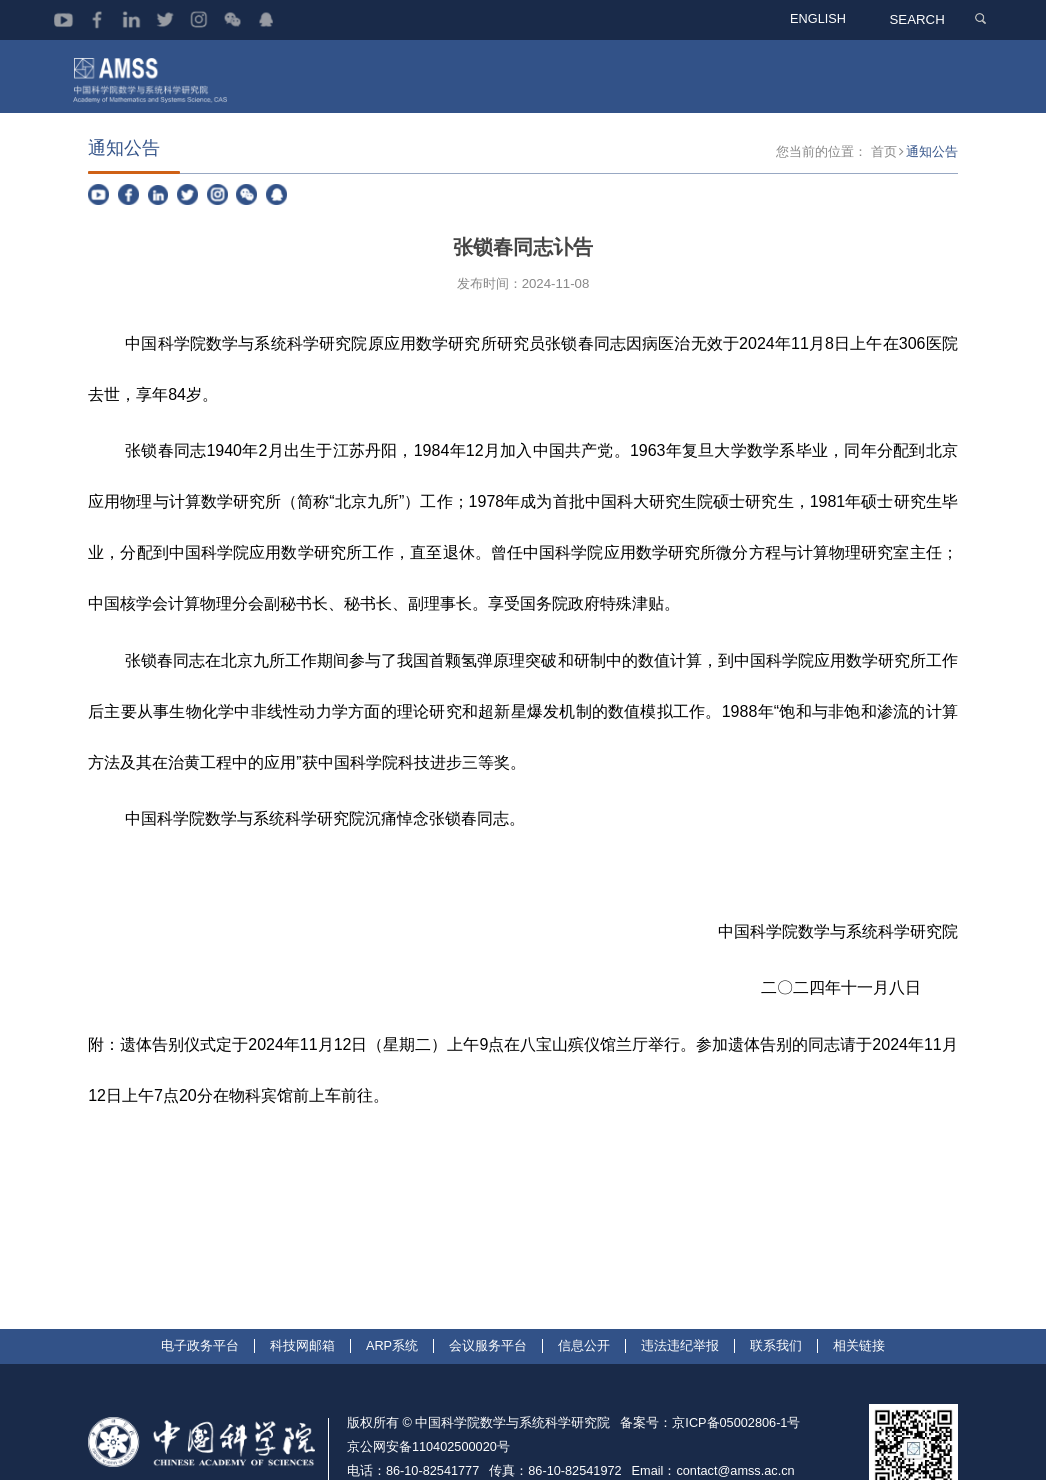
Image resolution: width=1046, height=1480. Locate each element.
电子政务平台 (200, 1403)
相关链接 (859, 1403)
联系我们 (776, 1403)
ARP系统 (392, 1403)
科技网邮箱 (302, 1403)
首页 (884, 210)
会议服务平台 (488, 1403)
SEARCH (920, 19)
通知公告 (932, 210)
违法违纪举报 (680, 1403)
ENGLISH (823, 19)
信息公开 (584, 1403)
